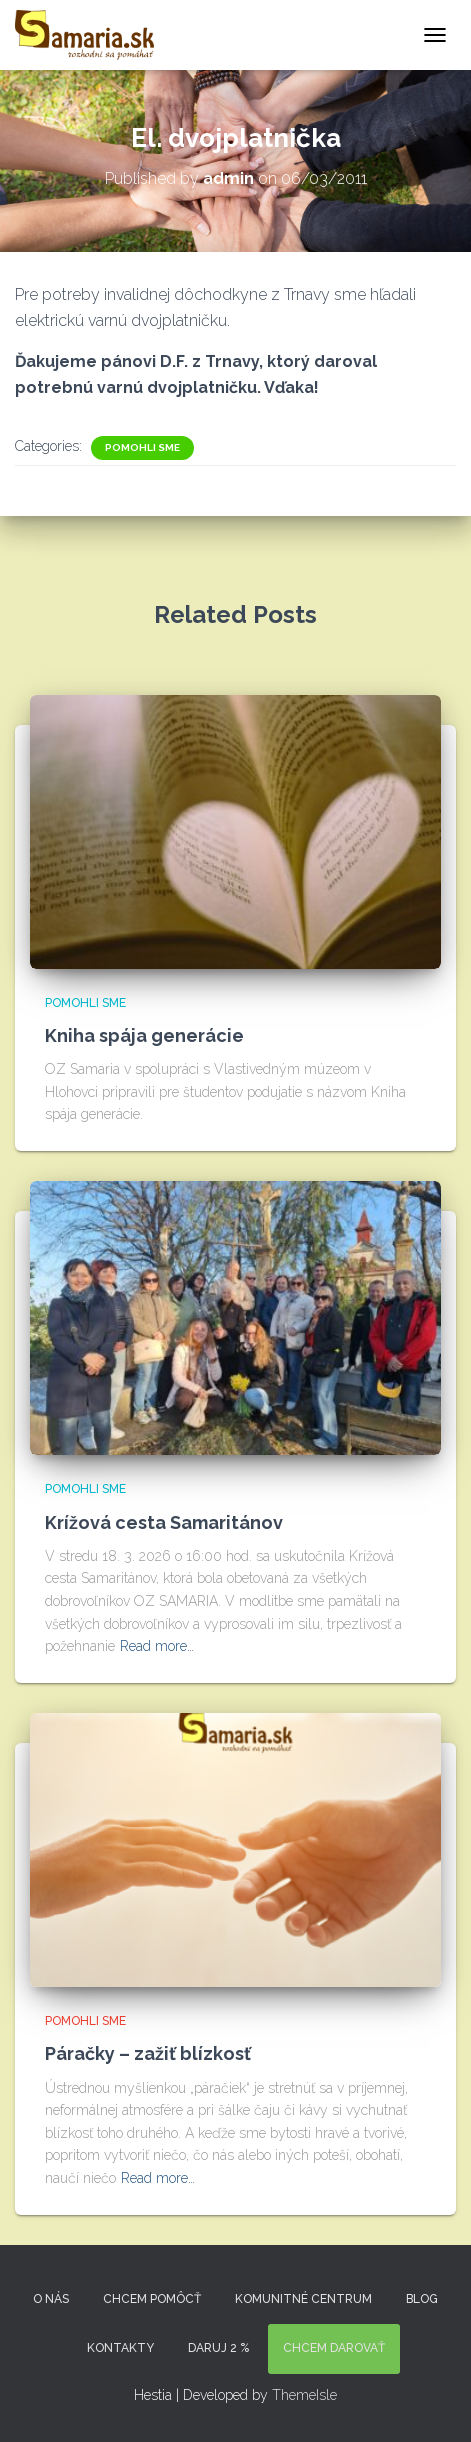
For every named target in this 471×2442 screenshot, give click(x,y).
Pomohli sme (142, 447)
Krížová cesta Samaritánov (164, 1522)
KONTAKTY (120, 2348)
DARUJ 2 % (218, 2348)
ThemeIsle (304, 2395)
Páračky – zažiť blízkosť (148, 2053)
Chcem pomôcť (152, 2299)
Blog (422, 2299)
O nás (51, 2299)
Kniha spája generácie (144, 1035)
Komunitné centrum (303, 2299)
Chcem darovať (334, 2348)
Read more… (157, 1646)
